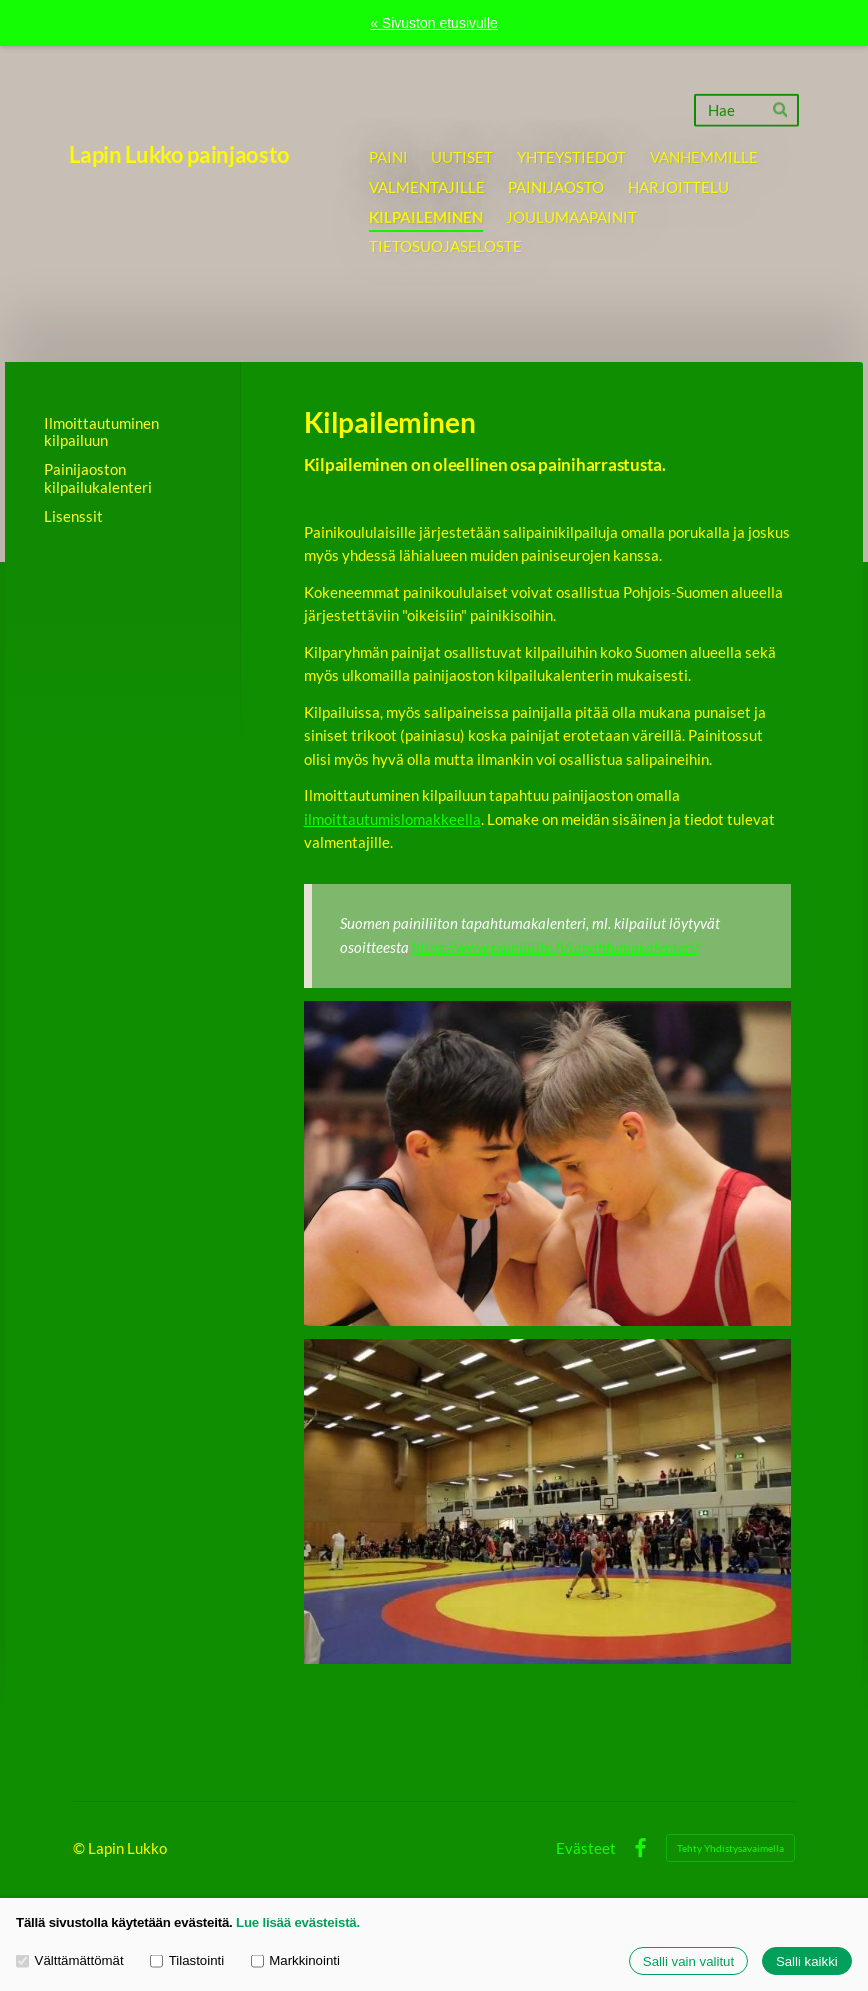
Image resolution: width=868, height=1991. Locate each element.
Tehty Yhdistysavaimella (730, 1848)
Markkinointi (295, 1961)
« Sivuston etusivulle (434, 23)
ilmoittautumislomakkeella (392, 819)
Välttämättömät (70, 1961)
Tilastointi (187, 1961)
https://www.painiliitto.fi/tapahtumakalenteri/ (555, 947)
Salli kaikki (807, 1961)
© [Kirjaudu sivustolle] (80, 1848)
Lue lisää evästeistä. (298, 1922)
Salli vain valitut (688, 1961)
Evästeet (586, 1848)
